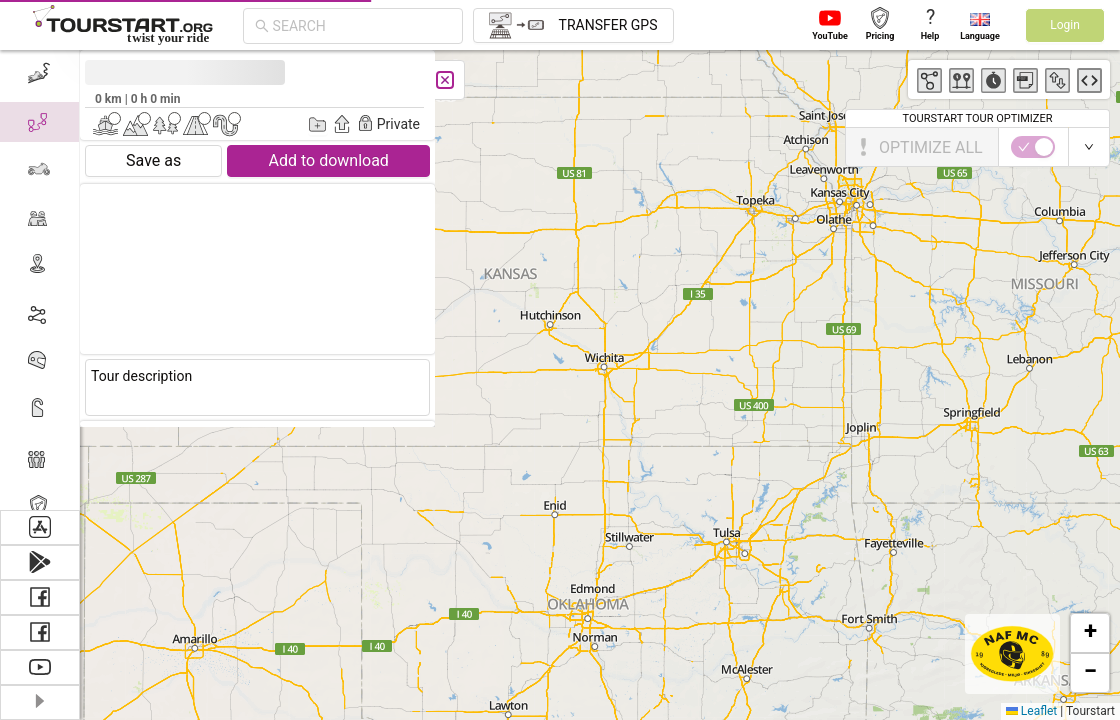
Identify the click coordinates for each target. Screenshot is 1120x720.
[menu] (40, 280)
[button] (1090, 633)
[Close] (445, 80)
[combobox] (362, 26)
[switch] (1033, 147)
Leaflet (1031, 711)
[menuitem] (39, 74)
